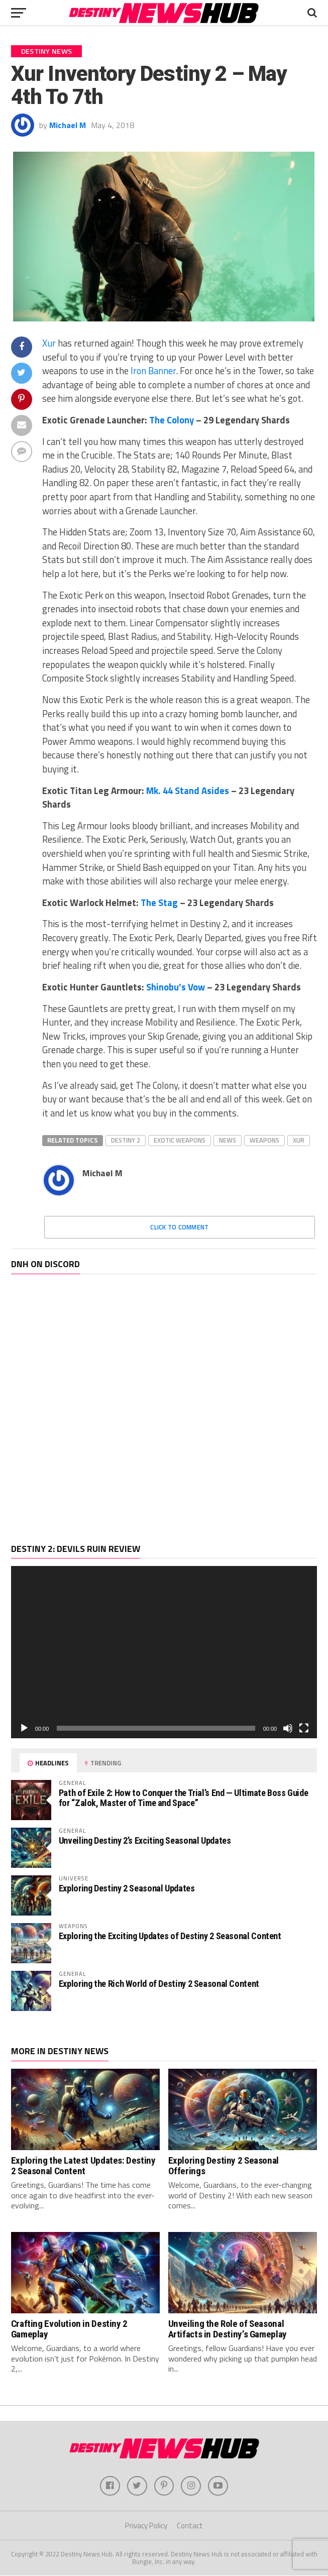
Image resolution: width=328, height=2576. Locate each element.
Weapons (264, 1140)
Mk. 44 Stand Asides (187, 790)
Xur (49, 343)
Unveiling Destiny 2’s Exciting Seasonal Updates (145, 1840)
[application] (164, 1652)
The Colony (171, 420)
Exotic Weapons (179, 1140)
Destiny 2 (125, 1140)
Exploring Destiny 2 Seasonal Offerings (223, 2166)
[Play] (24, 1728)
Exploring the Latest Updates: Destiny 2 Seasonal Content (83, 2166)
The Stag (159, 902)
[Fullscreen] (304, 1728)
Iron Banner (153, 371)
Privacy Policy (146, 2526)
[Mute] (288, 1728)
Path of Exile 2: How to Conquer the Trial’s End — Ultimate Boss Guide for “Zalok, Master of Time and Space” (183, 1797)
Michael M (67, 125)
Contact (190, 2526)
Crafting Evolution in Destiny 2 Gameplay (69, 2329)
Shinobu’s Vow (175, 987)
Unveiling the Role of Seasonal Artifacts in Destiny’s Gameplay (227, 2329)
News (227, 1140)
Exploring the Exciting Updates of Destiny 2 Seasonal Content (170, 1936)
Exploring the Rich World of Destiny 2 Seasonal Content (159, 1983)
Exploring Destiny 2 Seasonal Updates (127, 1888)
